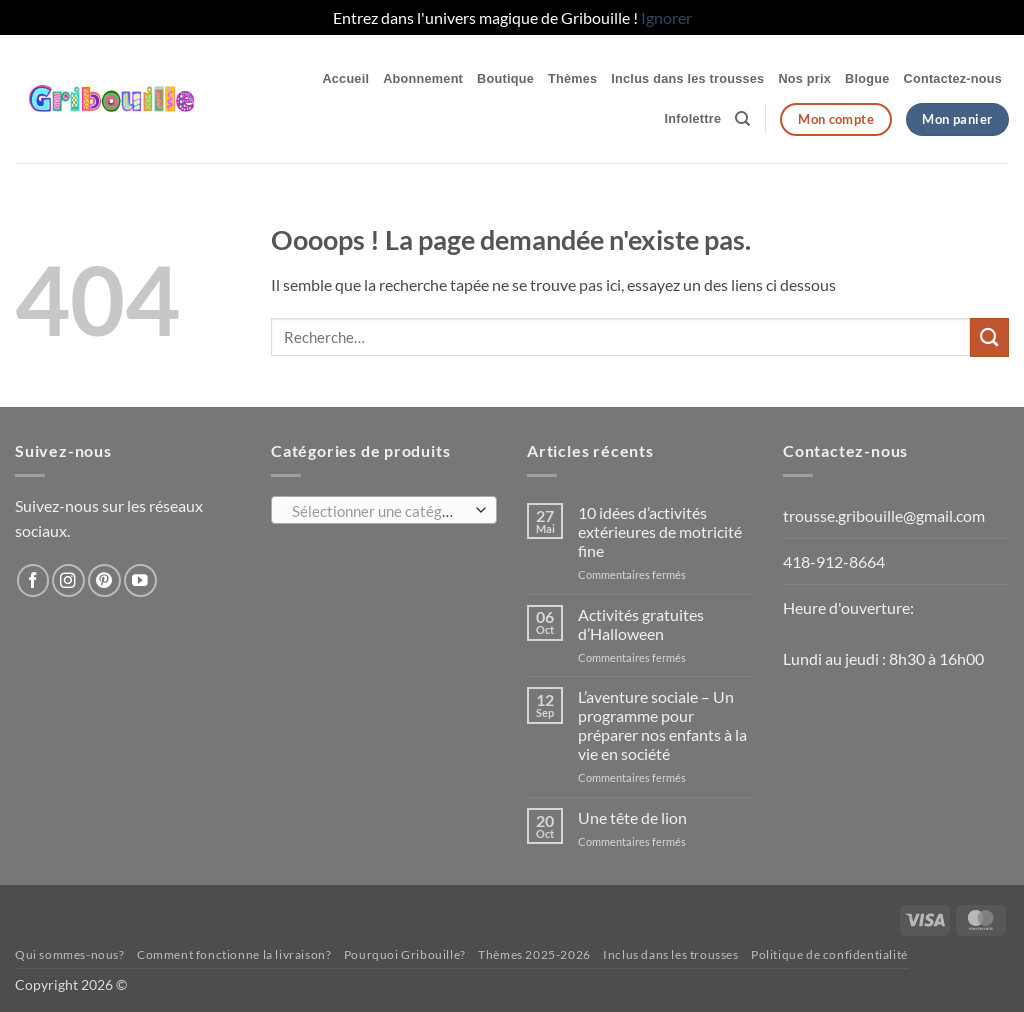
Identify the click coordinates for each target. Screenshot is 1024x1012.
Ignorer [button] (666, 17)
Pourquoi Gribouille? (405, 954)
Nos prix (804, 79)
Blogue (867, 79)
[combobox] (384, 510)
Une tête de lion (632, 817)
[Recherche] (742, 119)
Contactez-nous (953, 79)
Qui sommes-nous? (70, 954)
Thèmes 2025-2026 (534, 954)
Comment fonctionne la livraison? (234, 954)
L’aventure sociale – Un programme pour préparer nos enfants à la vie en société (662, 725)
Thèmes (572, 79)
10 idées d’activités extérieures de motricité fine (660, 531)
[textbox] (379, 511)
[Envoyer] (989, 337)
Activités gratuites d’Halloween (641, 624)
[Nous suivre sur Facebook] (33, 580)
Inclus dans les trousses (687, 79)
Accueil (345, 79)
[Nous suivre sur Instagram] (68, 580)
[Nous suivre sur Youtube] (140, 580)
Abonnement (423, 79)
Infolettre (693, 119)
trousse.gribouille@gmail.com (884, 515)
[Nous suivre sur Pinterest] (104, 580)
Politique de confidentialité (829, 954)
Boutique (505, 79)
